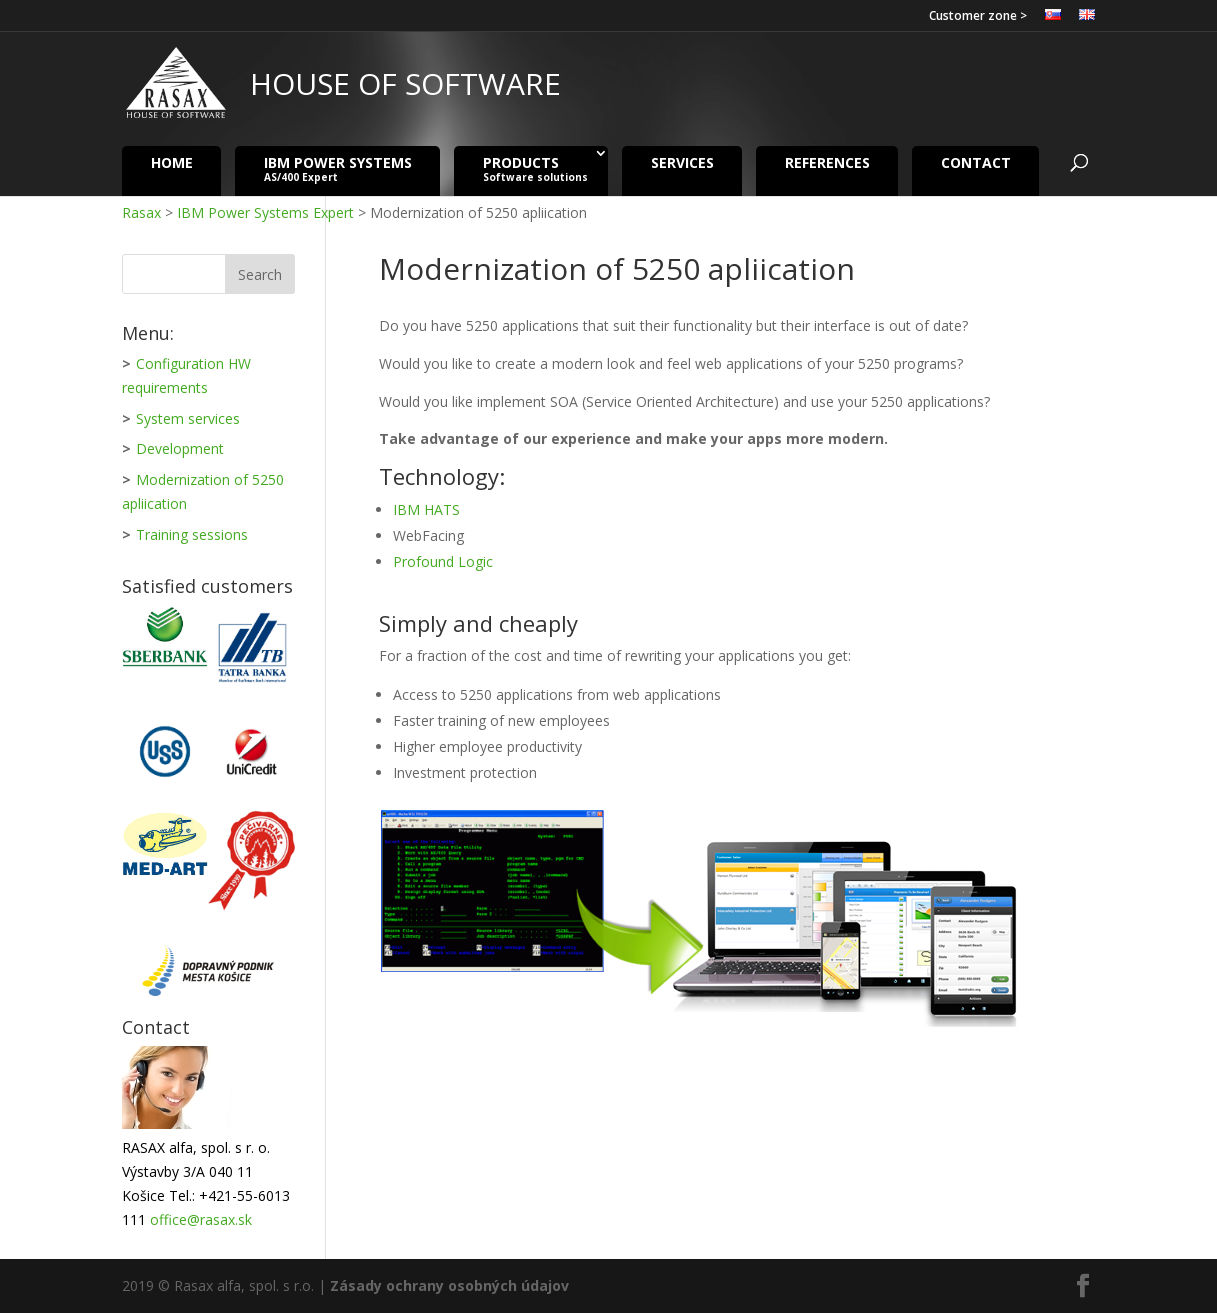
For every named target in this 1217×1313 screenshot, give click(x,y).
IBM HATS (426, 509)
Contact (976, 161)
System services (188, 418)
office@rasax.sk (201, 1219)
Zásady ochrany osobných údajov (449, 1285)
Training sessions (192, 534)
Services (682, 161)
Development (180, 448)
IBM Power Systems (338, 168)
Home (172, 161)
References (827, 161)
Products (535, 168)
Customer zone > (978, 17)
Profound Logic (443, 561)
